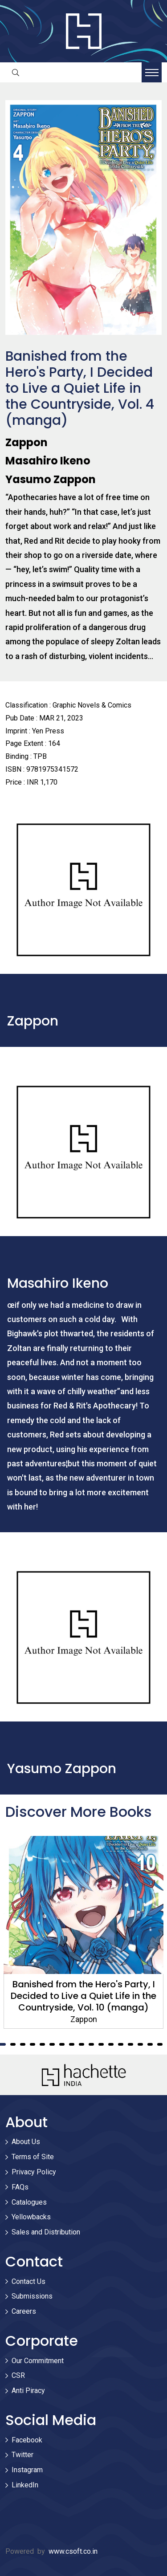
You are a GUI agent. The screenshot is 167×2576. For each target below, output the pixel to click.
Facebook (27, 2440)
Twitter (22, 2454)
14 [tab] (130, 2044)
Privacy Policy (34, 2172)
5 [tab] (42, 2044)
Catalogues (29, 2202)
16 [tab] (150, 2044)
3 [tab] (22, 2044)
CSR (18, 2375)
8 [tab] (71, 2044)
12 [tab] (111, 2044)
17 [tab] (160, 2044)
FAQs (20, 2187)
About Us (26, 2141)
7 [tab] (62, 2044)
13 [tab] (120, 2044)
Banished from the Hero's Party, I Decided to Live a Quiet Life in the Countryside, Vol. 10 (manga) (83, 1995)
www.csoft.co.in (73, 2551)
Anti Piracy (28, 2390)
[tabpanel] (83, 1932)
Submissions (32, 2296)
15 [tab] (140, 2044)
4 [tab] (32, 2044)
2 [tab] (13, 2044)
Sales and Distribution (46, 2232)
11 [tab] (101, 2044)
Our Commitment (38, 2360)
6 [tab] (52, 2044)
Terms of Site (33, 2157)
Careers (24, 2311)
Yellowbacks (31, 2217)
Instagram (27, 2470)
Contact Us (28, 2281)
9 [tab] (81, 2044)
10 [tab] (91, 2044)
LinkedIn (25, 2485)
